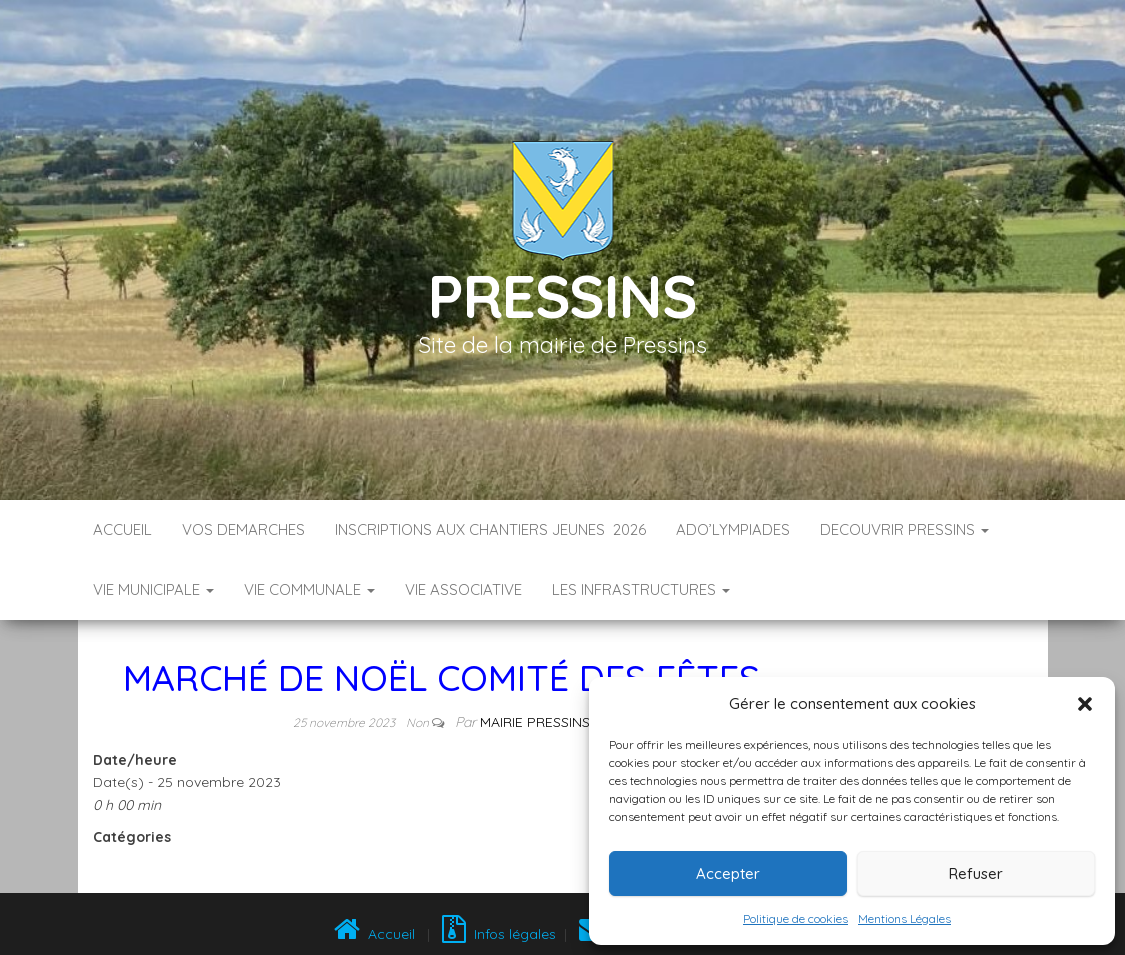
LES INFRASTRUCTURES (641, 589)
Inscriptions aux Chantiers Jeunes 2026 (490, 529)
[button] (1085, 704)
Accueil (122, 529)
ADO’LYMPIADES (733, 529)
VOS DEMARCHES (243, 529)
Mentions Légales (904, 918)
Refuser (976, 873)
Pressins (562, 295)
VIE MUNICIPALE (153, 589)
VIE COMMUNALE (309, 589)
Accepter (728, 873)
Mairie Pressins (535, 722)
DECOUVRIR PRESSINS (904, 529)
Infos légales (499, 934)
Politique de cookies (795, 918)
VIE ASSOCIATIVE (463, 589)
